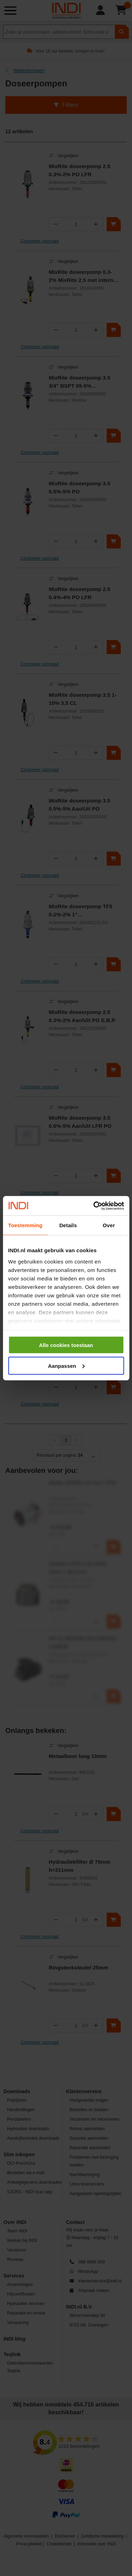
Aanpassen (66, 1366)
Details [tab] (68, 1225)
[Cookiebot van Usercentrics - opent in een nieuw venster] (94, 1205)
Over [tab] (109, 1225)
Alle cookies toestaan (66, 1345)
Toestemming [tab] (25, 1225)
